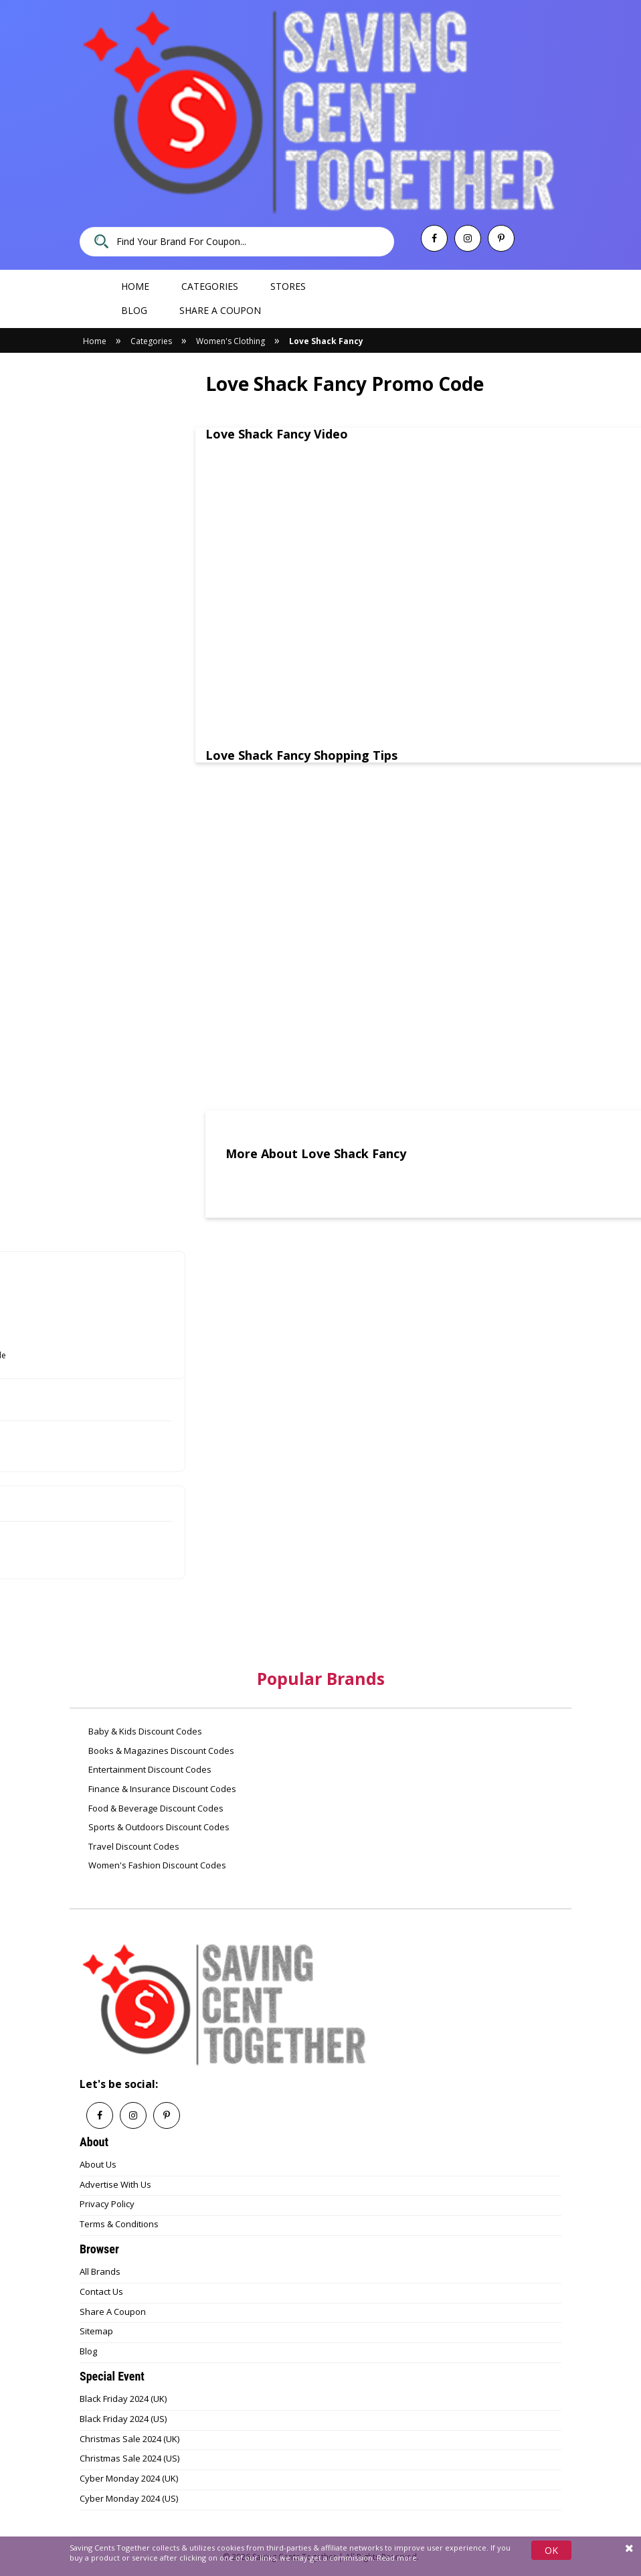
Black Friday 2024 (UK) (123, 2399)
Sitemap (96, 2331)
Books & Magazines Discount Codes (160, 1751)
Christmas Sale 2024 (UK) (129, 2439)
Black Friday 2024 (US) (123, 2419)
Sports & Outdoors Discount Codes (158, 1827)
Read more (397, 2558)
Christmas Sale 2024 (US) (129, 2458)
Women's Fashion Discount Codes (156, 1865)
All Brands (100, 2271)
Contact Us (101, 2291)
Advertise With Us (115, 2184)
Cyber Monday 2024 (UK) (129, 2478)
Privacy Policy (107, 2204)
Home (135, 286)
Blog (134, 310)
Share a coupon (220, 310)
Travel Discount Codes (132, 1846)
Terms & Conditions (119, 2224)
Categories (209, 286)
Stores (288, 286)
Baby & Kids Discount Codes (144, 1731)
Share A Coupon (113, 2312)
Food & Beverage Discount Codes (154, 1808)
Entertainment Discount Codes (148, 1769)
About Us (98, 2164)
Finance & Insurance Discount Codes (161, 1789)
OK (551, 2550)
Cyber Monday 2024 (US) (129, 2498)
